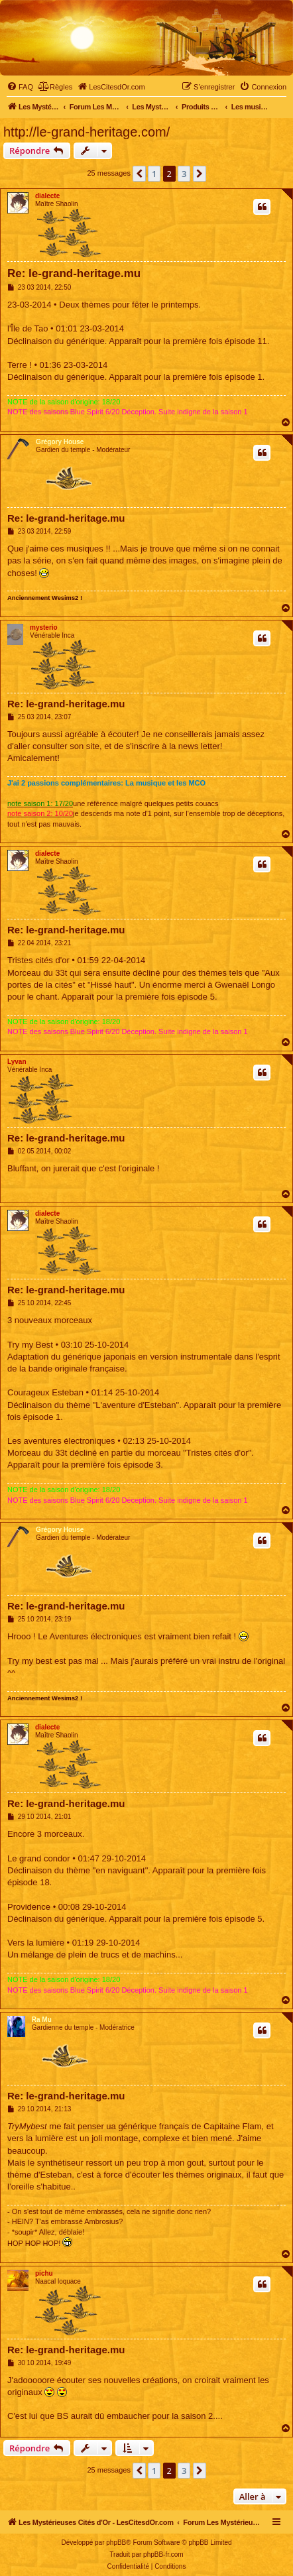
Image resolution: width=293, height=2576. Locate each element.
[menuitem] (20, 87)
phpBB (116, 2542)
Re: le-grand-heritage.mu (74, 273)
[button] (139, 174)
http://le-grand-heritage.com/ (86, 132)
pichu (44, 2273)
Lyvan (17, 1061)
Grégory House (60, 441)
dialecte (47, 196)
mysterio (44, 627)
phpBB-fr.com (163, 2554)
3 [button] (184, 174)
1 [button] (154, 174)
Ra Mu (42, 2019)
